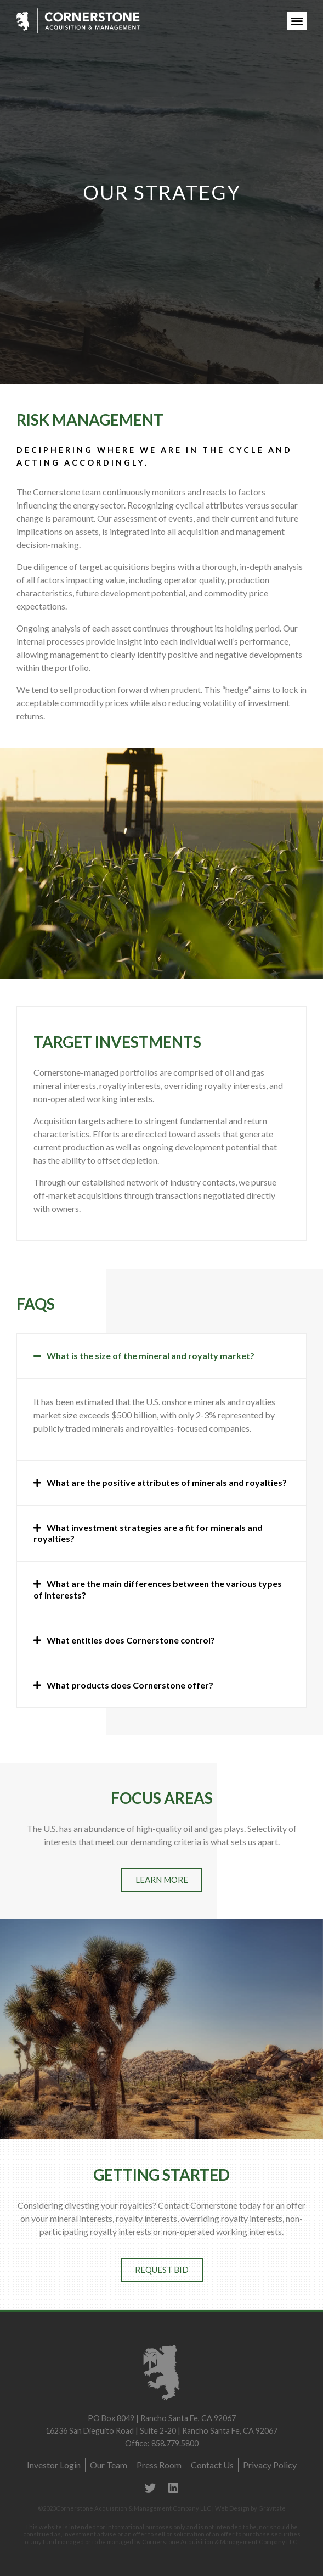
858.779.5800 (175, 2443)
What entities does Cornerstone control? (131, 1640)
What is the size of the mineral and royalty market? (150, 1355)
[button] (297, 21)
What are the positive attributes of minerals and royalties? (167, 1482)
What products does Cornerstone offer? (130, 1685)
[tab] (161, 1356)
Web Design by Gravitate (250, 2508)
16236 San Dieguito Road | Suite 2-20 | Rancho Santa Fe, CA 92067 (161, 2430)
